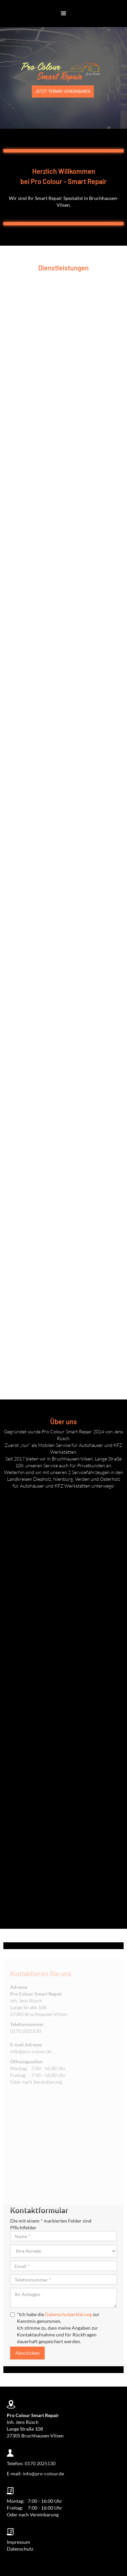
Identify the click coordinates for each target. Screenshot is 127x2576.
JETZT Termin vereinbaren (62, 91)
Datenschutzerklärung (68, 2314)
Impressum (18, 2542)
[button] (64, 13)
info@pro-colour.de (30, 2068)
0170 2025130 (25, 2048)
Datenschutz (20, 2549)
